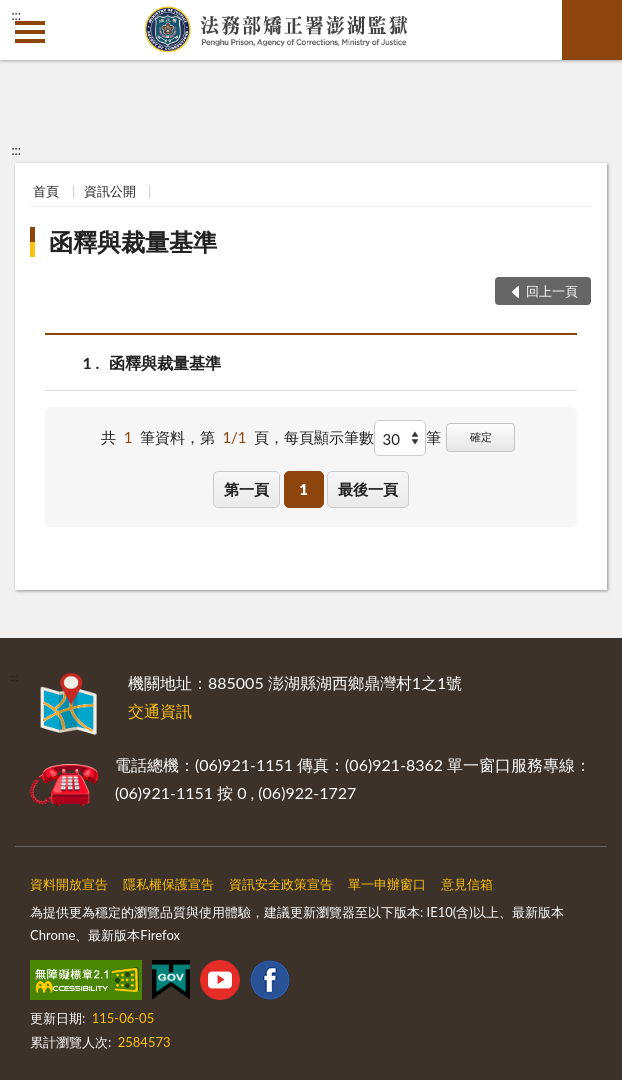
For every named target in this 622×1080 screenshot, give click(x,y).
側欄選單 (30, 32)
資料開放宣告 (69, 884)
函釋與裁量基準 (133, 241)
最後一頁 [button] (368, 489)
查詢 (592, 30)
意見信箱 (467, 884)
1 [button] (303, 489)
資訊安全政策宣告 (281, 884)
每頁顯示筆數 (329, 437)
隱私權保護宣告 (168, 884)
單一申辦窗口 (387, 884)
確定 (481, 436)
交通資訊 (160, 710)
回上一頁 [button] (552, 291)
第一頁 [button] (246, 489)
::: (16, 15)
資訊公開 (110, 191)
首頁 (46, 191)
